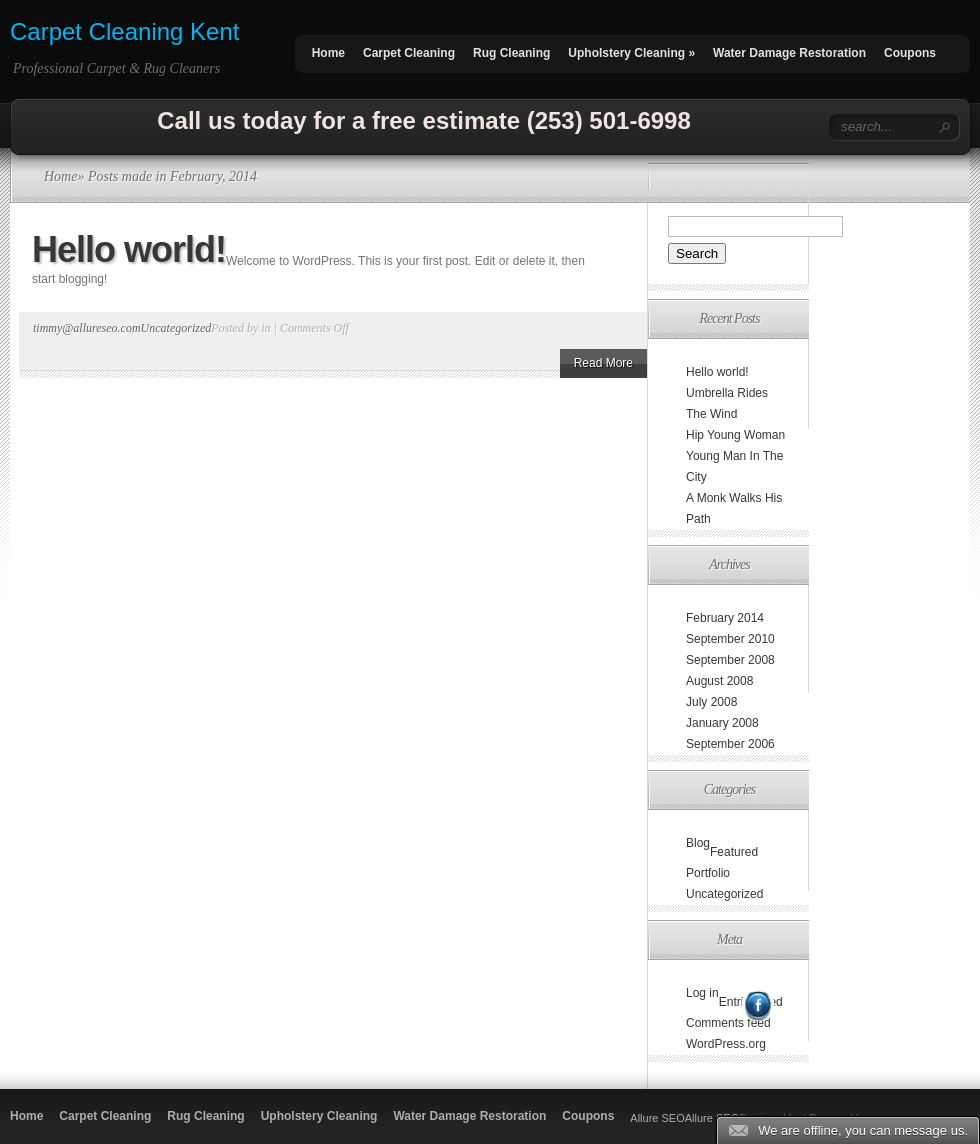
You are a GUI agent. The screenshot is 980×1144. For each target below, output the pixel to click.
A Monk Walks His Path (734, 508)
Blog (698, 843)
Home (328, 53)
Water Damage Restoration (789, 53)
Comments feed (728, 1023)
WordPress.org (726, 1044)
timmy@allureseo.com (87, 328)
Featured (734, 852)
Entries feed (751, 1002)
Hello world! (129, 250)
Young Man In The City (734, 466)
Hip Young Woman (735, 435)
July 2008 (711, 702)
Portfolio (708, 873)
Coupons (910, 53)
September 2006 (730, 744)
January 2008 (722, 723)
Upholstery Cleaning (631, 53)
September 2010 (730, 639)
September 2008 (730, 660)
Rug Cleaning (511, 53)
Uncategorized (176, 328)
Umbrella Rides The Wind (727, 403)
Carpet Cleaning (409, 53)
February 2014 (725, 618)
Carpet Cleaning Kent (124, 31)
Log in (702, 993)
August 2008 (719, 681)
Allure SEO (657, 1118)
